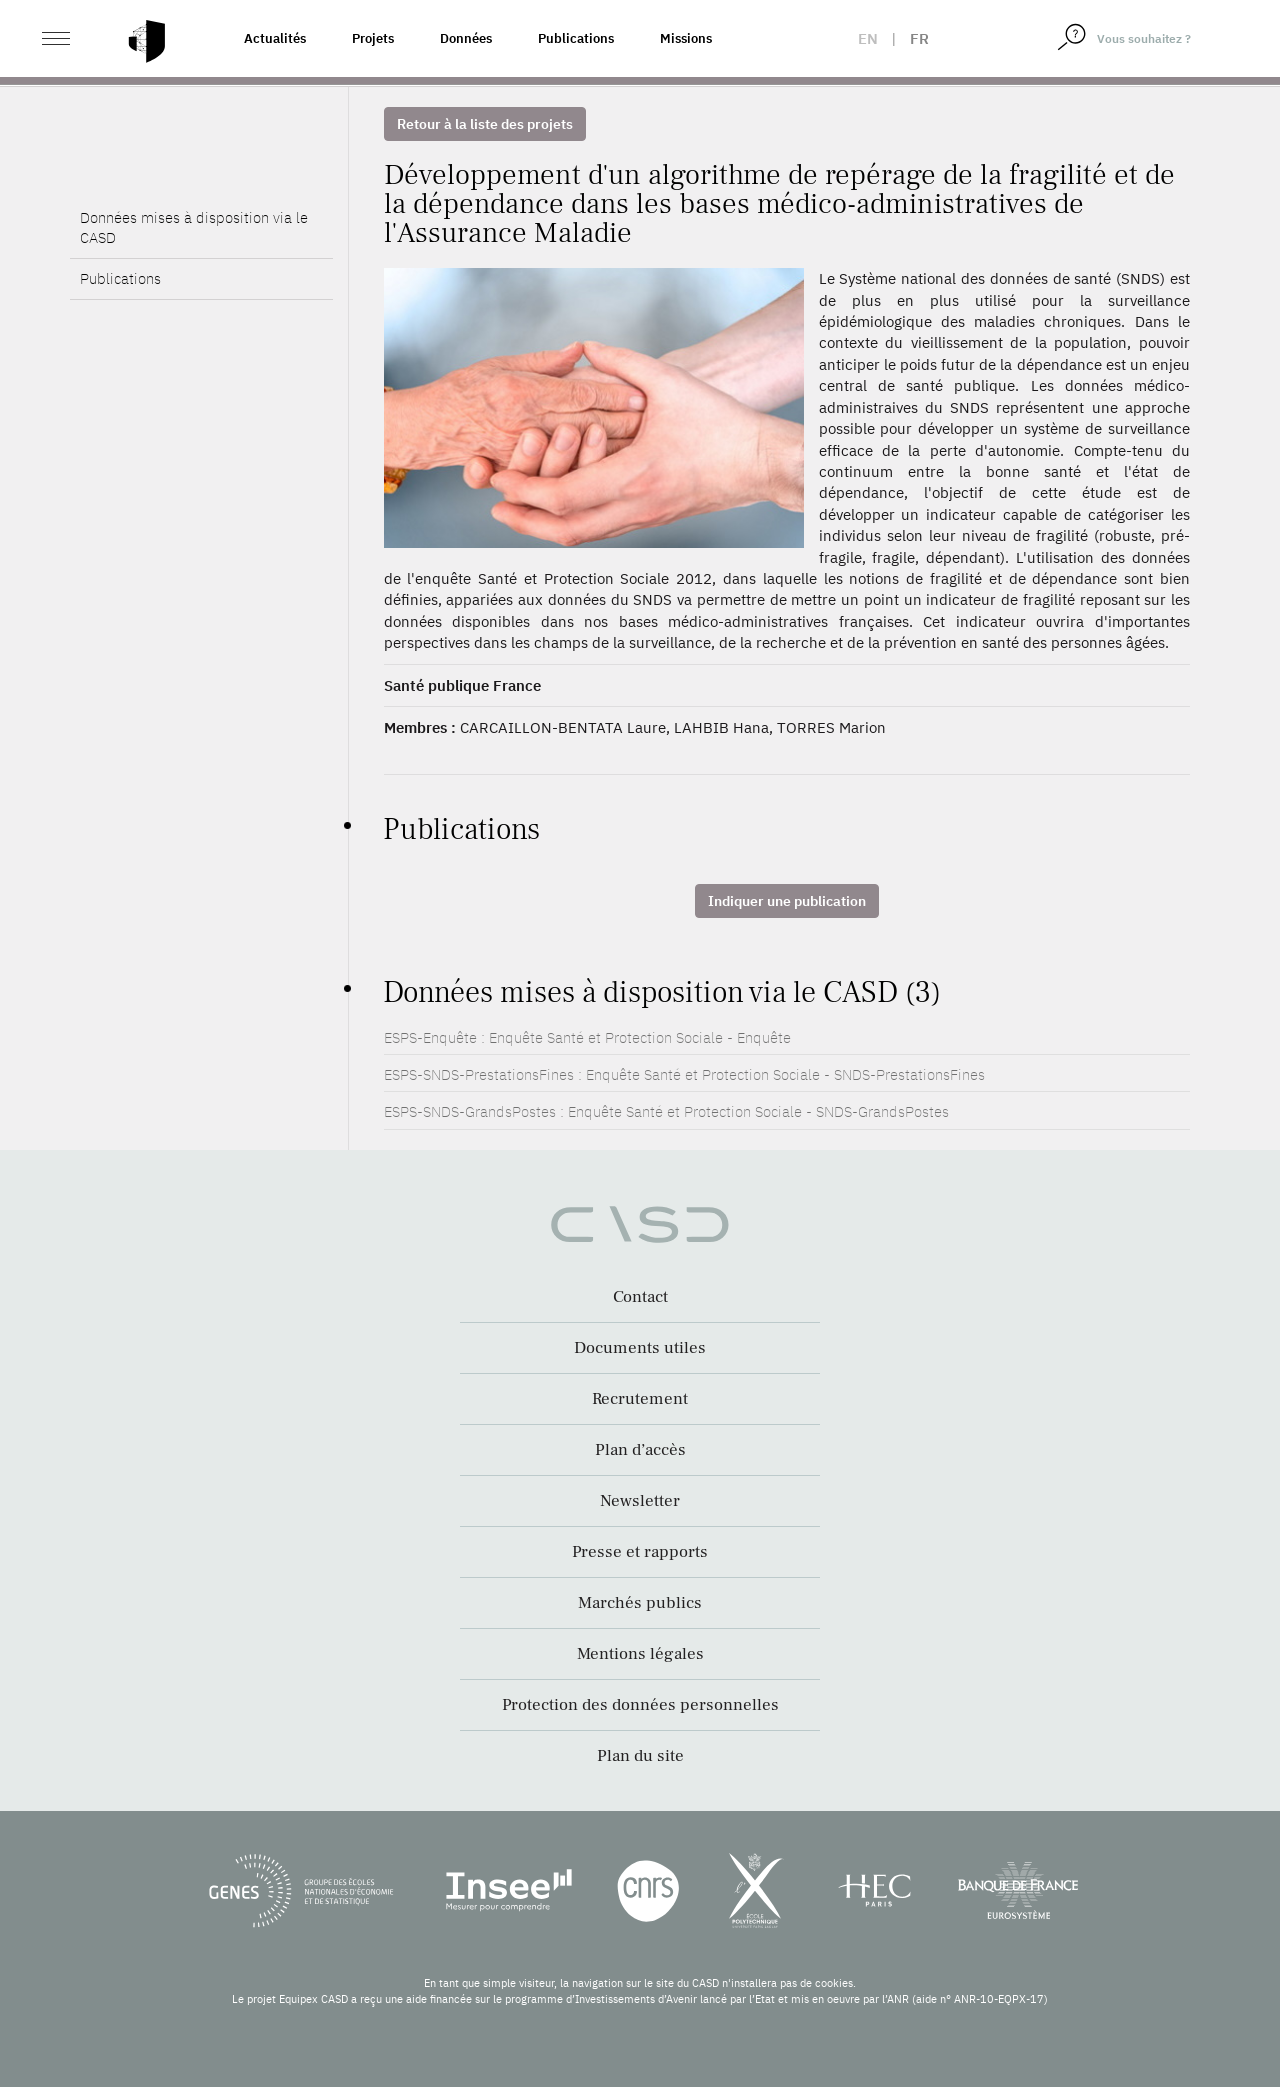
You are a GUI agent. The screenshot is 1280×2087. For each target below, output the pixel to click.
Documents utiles (640, 1348)
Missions (686, 38)
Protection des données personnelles (640, 1705)
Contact (640, 1297)
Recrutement (640, 1399)
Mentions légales (640, 1654)
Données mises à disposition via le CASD (194, 261)
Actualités (275, 38)
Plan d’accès (640, 1450)
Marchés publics (640, 1603)
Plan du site (640, 1756)
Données (466, 38)
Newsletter (640, 1501)
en (868, 38)
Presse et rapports (640, 1552)
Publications (576, 38)
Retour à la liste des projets (485, 124)
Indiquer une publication (787, 901)
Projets (373, 38)
